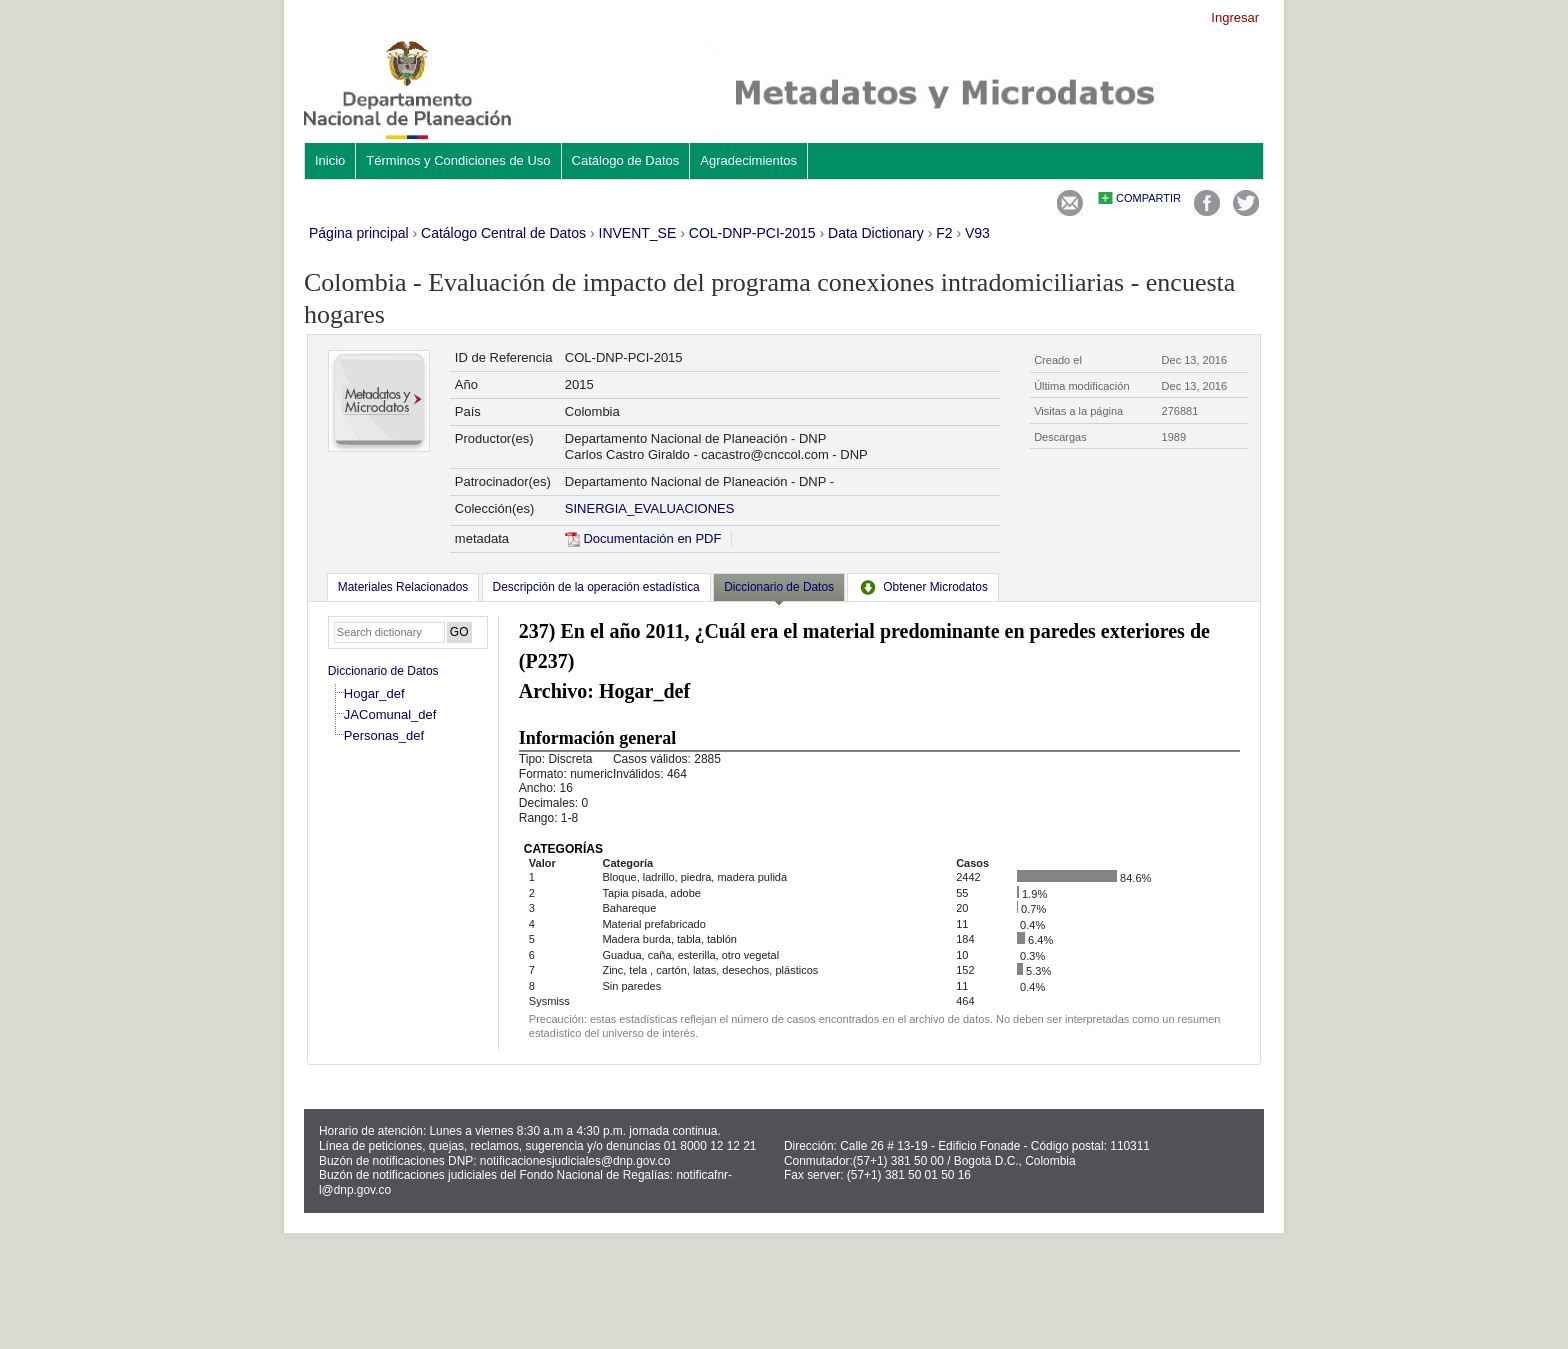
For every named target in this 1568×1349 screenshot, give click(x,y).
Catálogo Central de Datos (503, 233)
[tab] (403, 587)
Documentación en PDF (643, 538)
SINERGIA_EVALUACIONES (650, 508)
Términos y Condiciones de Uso (458, 160)
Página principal (359, 233)
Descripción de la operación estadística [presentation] (596, 587)
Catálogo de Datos (626, 160)
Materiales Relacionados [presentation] (403, 587)
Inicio (330, 160)
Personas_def (384, 735)
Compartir (1148, 198)
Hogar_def (374, 693)
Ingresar (1235, 17)
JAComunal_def (390, 714)
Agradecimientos (748, 160)
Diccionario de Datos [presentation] (779, 587)
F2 (944, 233)
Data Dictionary (876, 233)
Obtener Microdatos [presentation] (923, 587)
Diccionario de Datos (383, 671)
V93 (977, 233)
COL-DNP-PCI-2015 (752, 233)
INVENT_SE (638, 233)
